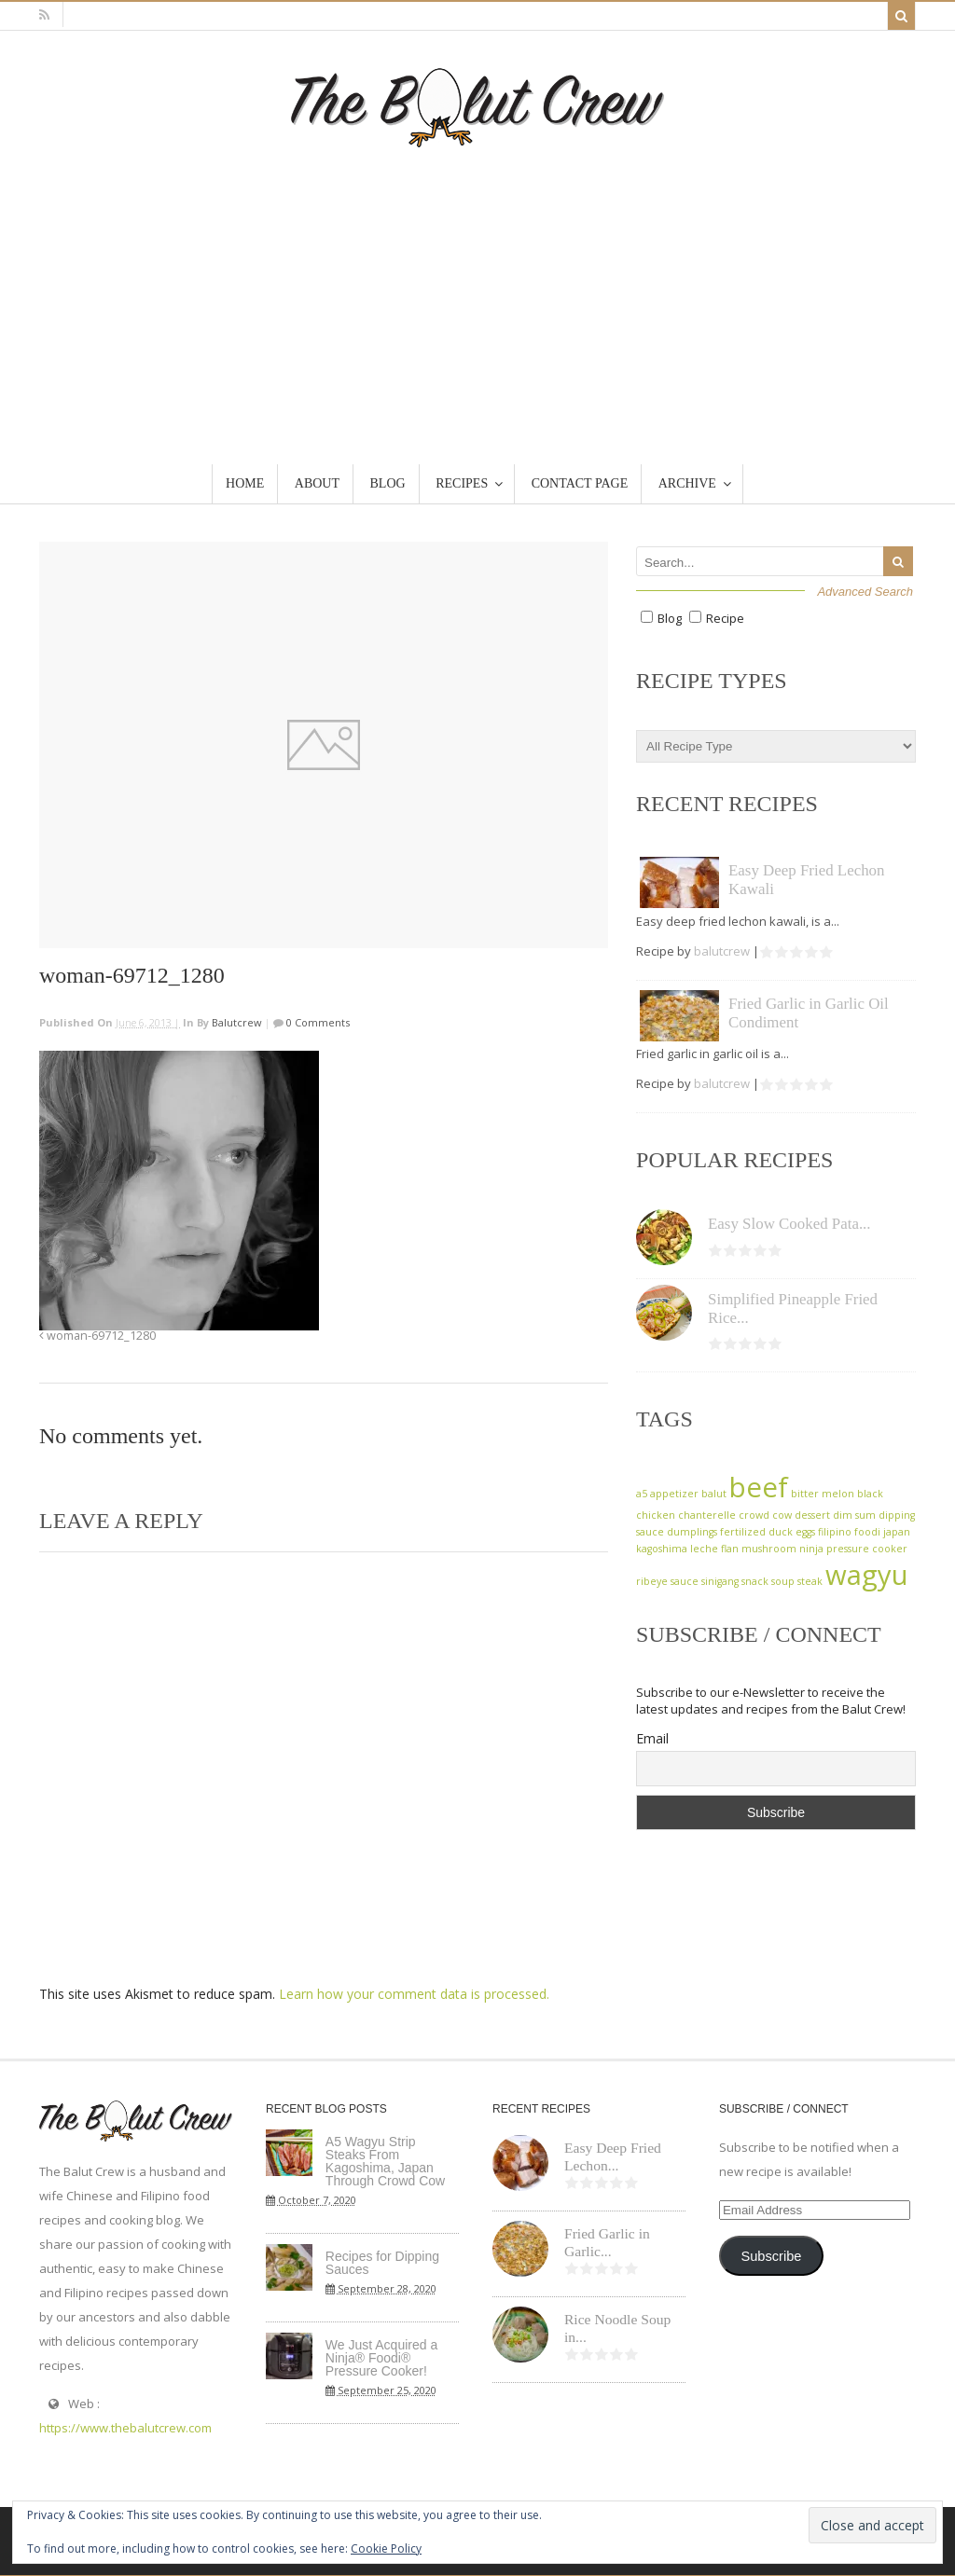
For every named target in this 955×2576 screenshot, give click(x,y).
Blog (669, 618)
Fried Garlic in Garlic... (607, 2242)
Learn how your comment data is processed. (414, 1994)
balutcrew (237, 1022)
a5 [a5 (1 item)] (641, 1493)
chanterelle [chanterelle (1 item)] (707, 1515)
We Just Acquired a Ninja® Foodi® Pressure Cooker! (381, 2357)
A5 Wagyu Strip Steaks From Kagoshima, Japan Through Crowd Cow (385, 2161)
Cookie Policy (386, 2548)
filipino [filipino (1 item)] (834, 1531)
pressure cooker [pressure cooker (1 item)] (866, 1548)
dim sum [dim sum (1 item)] (854, 1515)
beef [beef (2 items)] (758, 1487)
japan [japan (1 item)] (896, 1531)
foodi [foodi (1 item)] (867, 1531)
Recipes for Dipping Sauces (382, 2263)
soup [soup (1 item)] (783, 1581)
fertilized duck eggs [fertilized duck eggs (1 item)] (767, 1531)
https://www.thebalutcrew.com (125, 2427)
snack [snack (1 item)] (754, 1581)
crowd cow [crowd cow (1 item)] (765, 1515)
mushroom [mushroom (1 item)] (768, 1548)
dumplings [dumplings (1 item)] (692, 1531)
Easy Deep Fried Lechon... (612, 2156)
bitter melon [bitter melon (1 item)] (822, 1493)
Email (652, 1738)
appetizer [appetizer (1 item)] (674, 1493)
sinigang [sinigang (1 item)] (720, 1581)
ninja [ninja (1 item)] (811, 1548)
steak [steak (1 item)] (810, 1581)
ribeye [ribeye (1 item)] (652, 1581)
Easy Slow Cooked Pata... (789, 1224)
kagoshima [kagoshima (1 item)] (661, 1548)
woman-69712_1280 (97, 1335)
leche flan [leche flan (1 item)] (714, 1548)
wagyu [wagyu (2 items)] (866, 1574)
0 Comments (317, 1022)
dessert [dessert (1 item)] (812, 1515)
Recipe (725, 618)
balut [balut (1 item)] (714, 1493)
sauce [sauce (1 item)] (685, 1581)
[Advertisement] (477, 287)
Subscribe (770, 2256)
